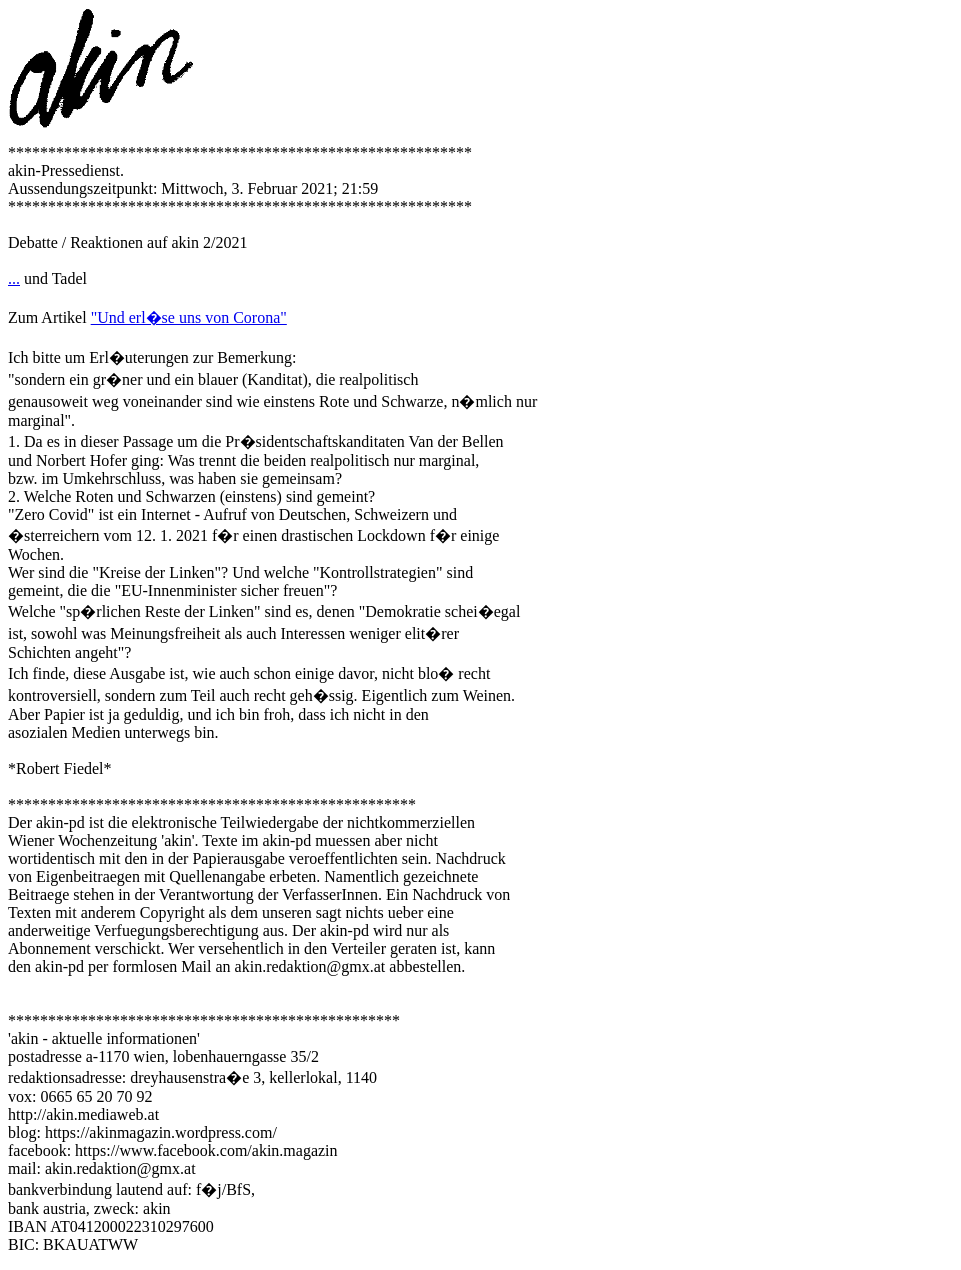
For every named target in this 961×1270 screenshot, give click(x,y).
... (14, 278)
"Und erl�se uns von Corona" (189, 317)
